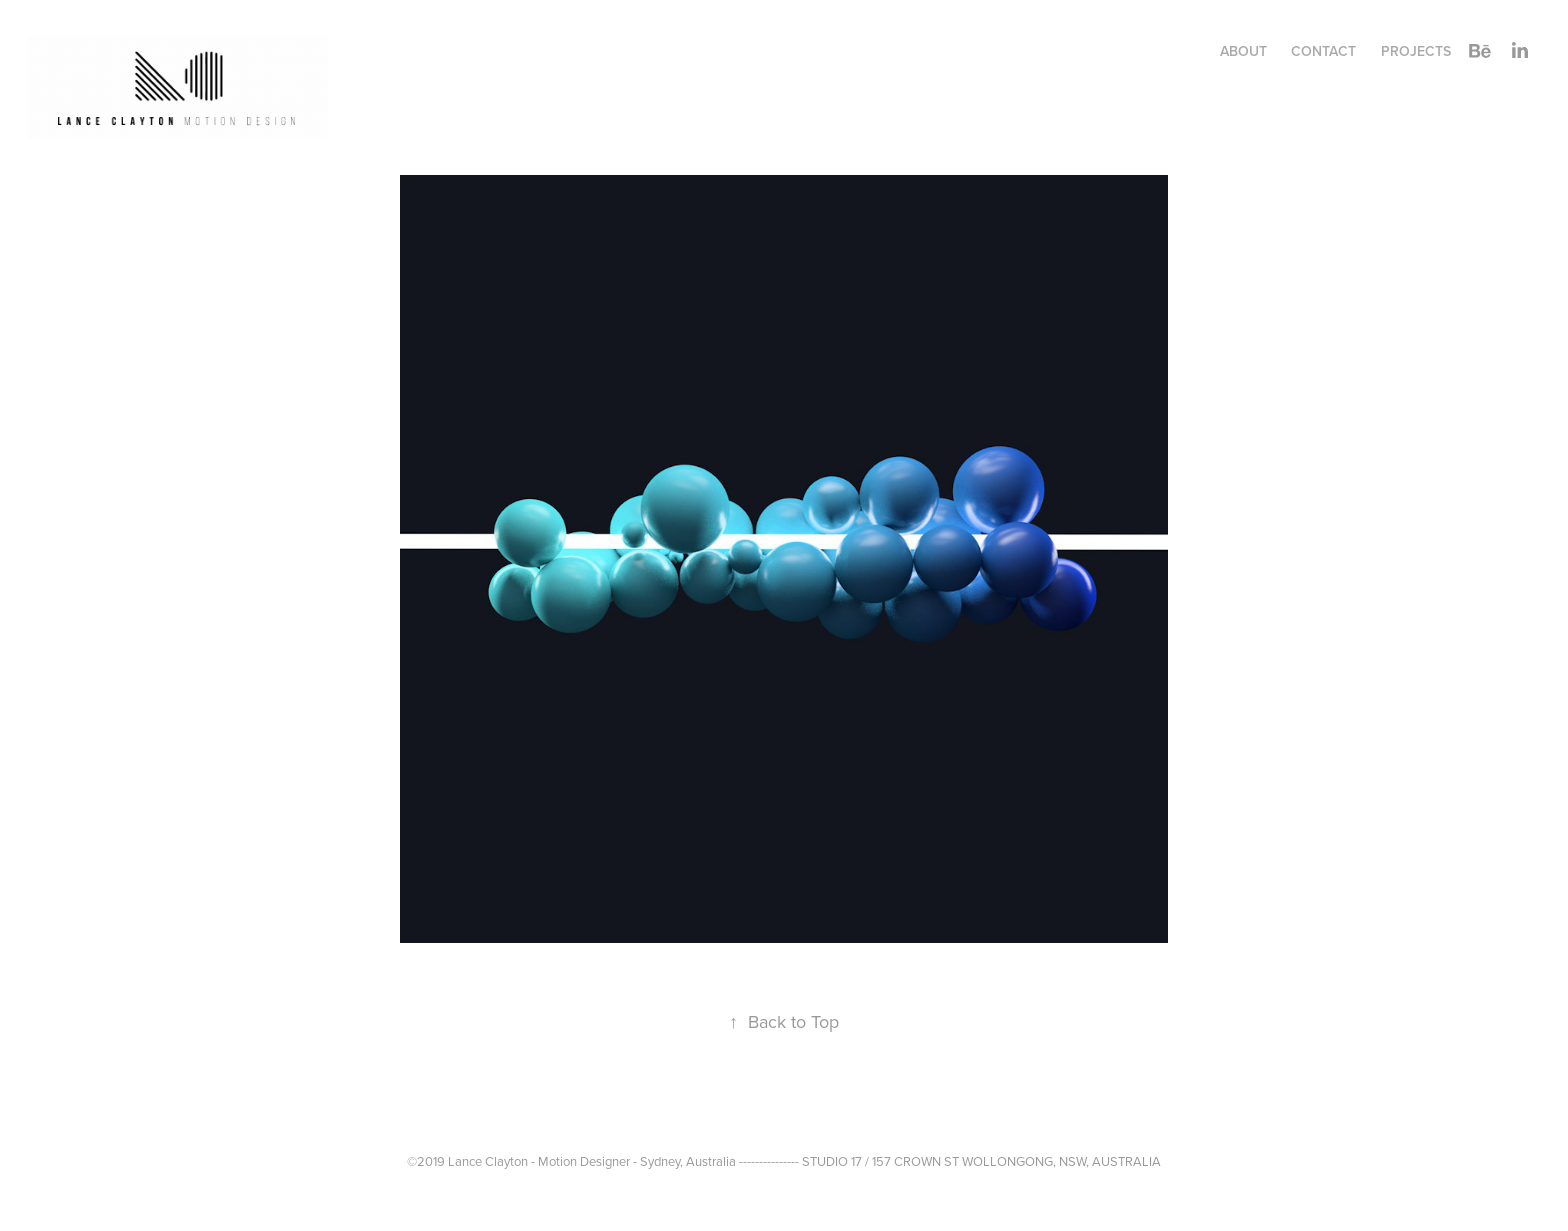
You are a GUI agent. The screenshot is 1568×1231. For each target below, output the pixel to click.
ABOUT (1243, 51)
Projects (1416, 51)
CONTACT (1323, 51)
